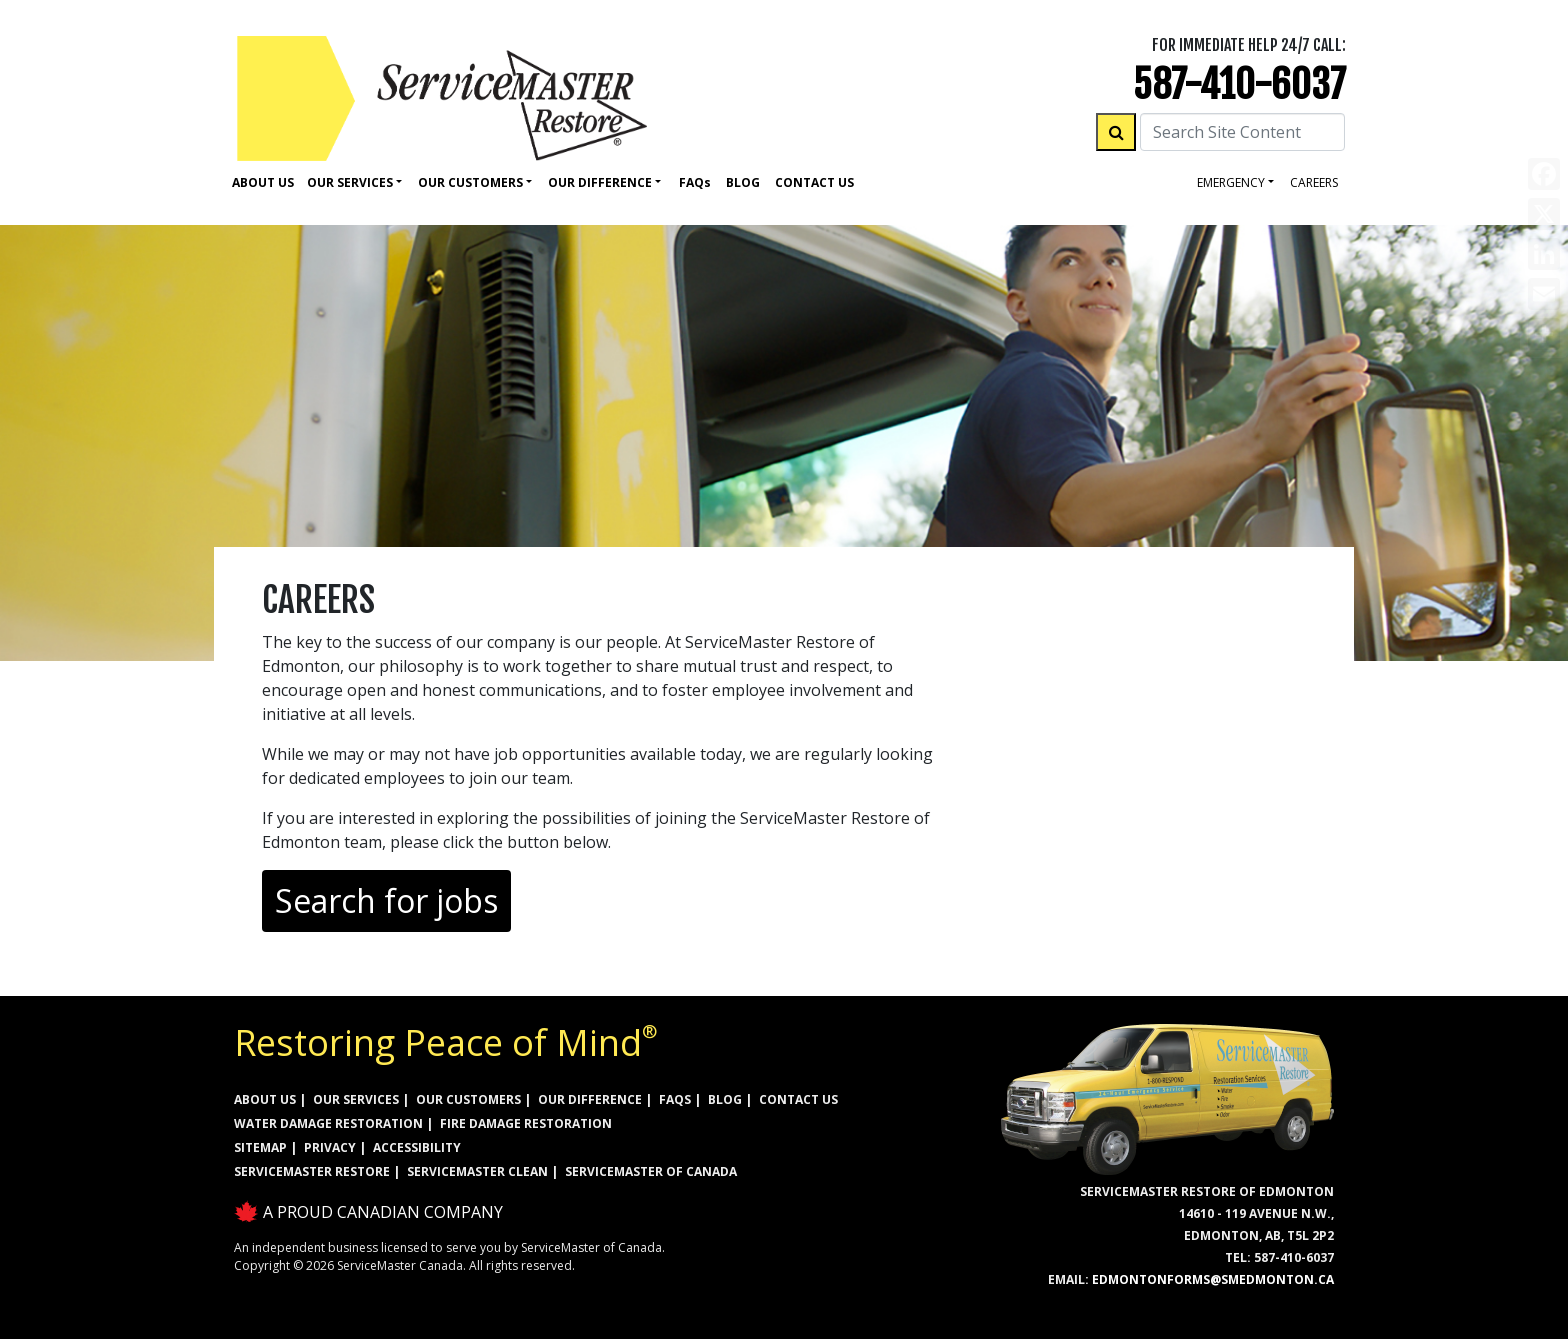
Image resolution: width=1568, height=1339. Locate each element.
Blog (743, 182)
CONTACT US (798, 1099)
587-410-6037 (1239, 84)
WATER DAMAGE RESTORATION (328, 1123)
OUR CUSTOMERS (468, 1099)
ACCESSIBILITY (417, 1147)
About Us (263, 182)
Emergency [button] (1231, 182)
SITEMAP (260, 1147)
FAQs (675, 1099)
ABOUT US (265, 1099)
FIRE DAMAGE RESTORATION (526, 1123)
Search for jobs (386, 900)
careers (1314, 182)
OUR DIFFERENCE (590, 1099)
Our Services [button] (350, 182)
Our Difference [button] (600, 182)
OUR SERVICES (356, 1099)
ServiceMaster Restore (312, 1171)
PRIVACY (330, 1147)
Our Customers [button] (470, 182)
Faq (695, 182)
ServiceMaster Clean (477, 1171)
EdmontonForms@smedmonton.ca (1213, 1279)
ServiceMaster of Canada (651, 1171)
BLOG (725, 1099)
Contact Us (814, 182)
